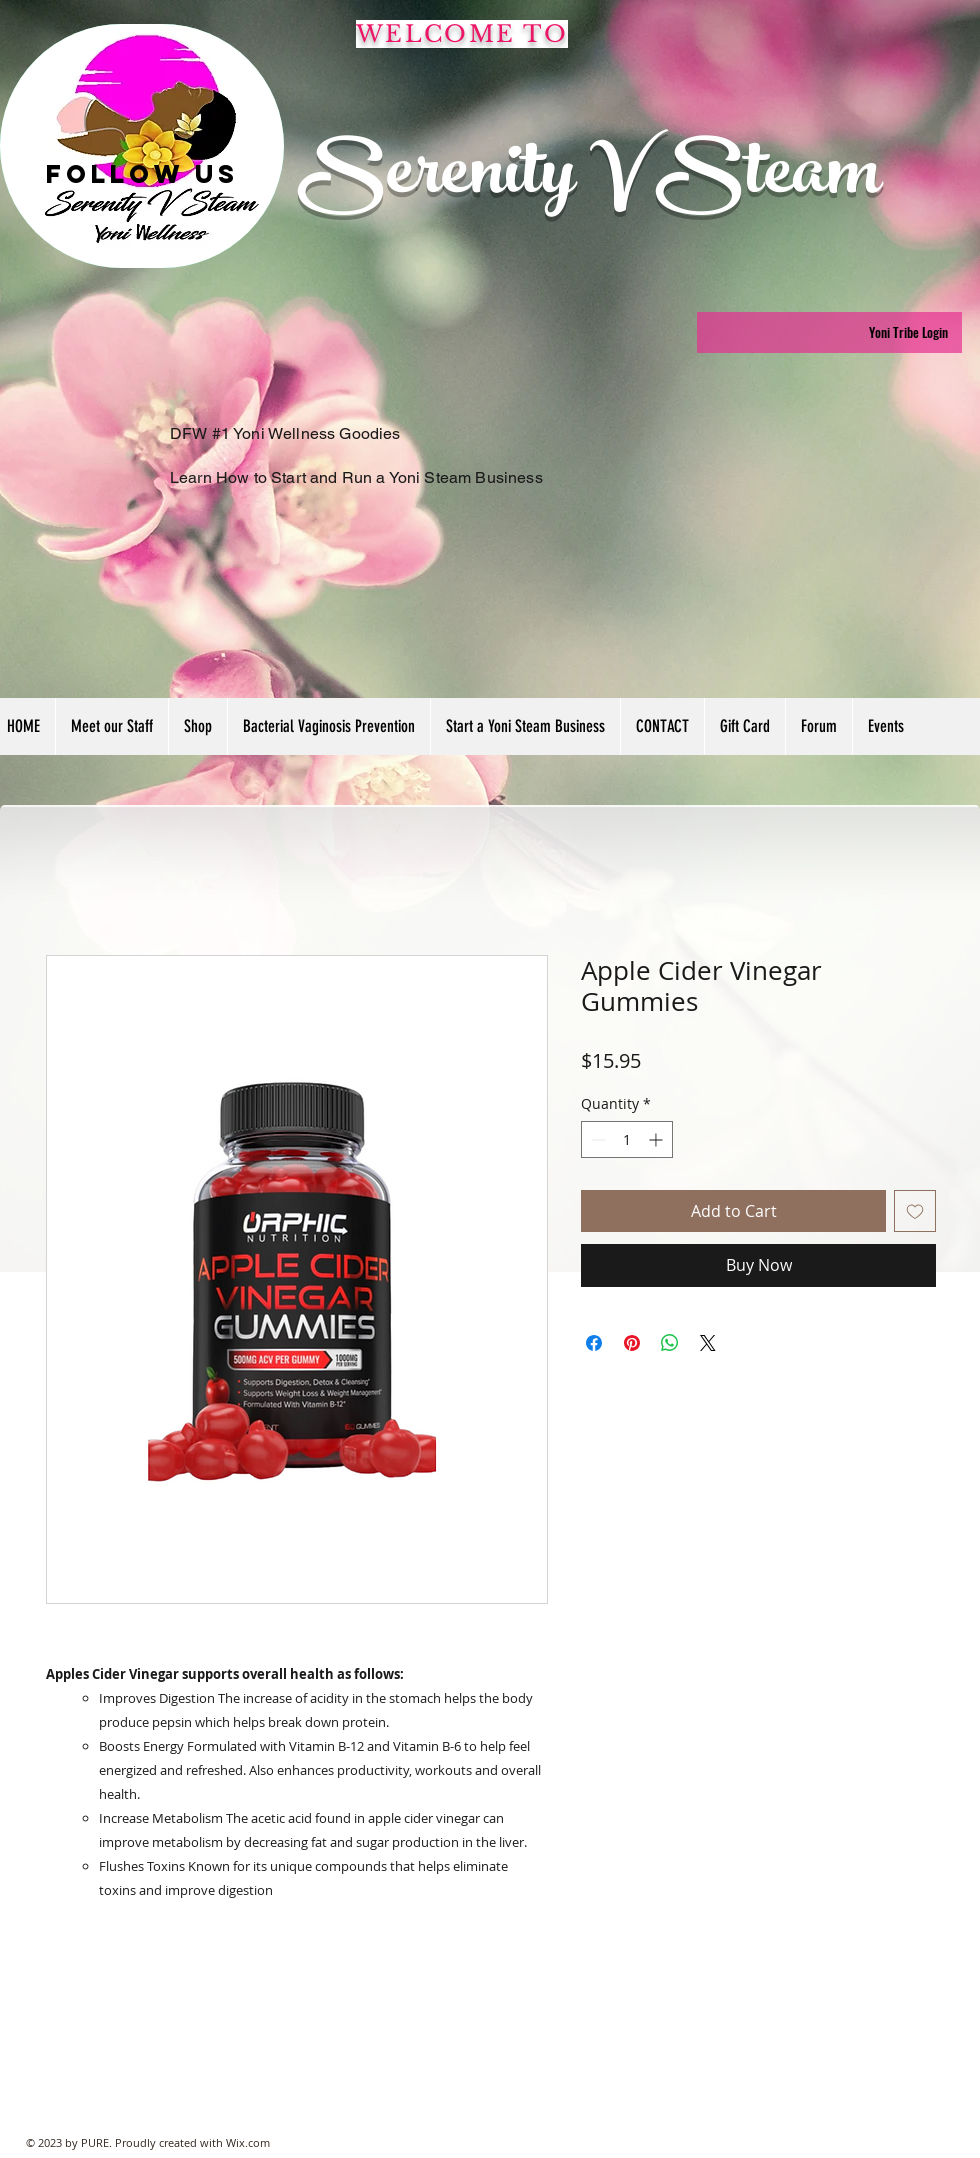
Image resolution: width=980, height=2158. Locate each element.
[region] (142, 146)
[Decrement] (596, 1139)
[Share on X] (708, 1343)
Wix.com (248, 2142)
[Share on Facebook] (594, 1343)
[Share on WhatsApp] (670, 1343)
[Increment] (657, 1139)
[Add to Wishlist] (915, 1211)
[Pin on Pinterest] (632, 1343)
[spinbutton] (627, 1139)
